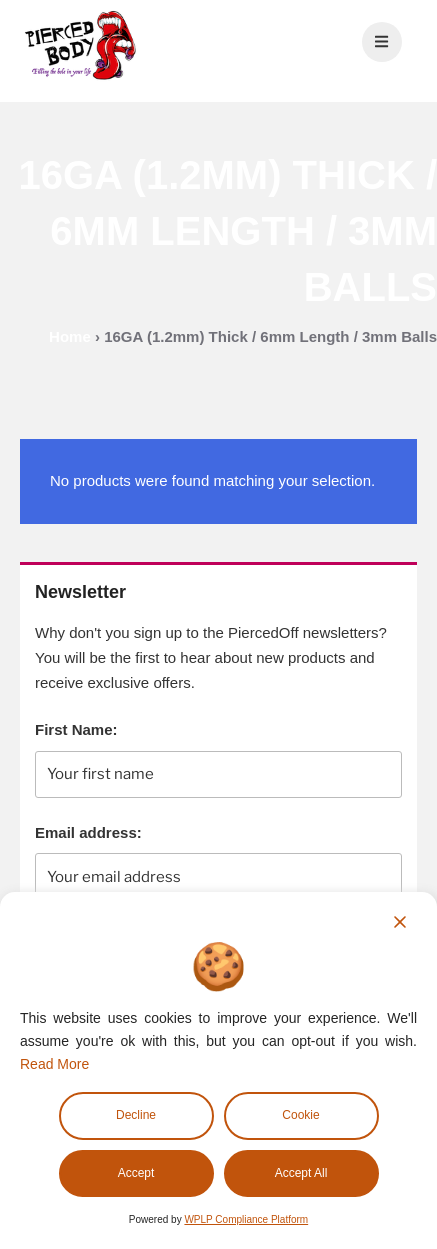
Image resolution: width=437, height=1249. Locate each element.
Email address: (88, 832)
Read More (54, 1064)
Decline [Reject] (136, 1115)
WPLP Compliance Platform (246, 1219)
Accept (136, 1173)
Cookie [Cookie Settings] (300, 1115)
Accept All (301, 1173)
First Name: (76, 729)
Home (70, 336)
